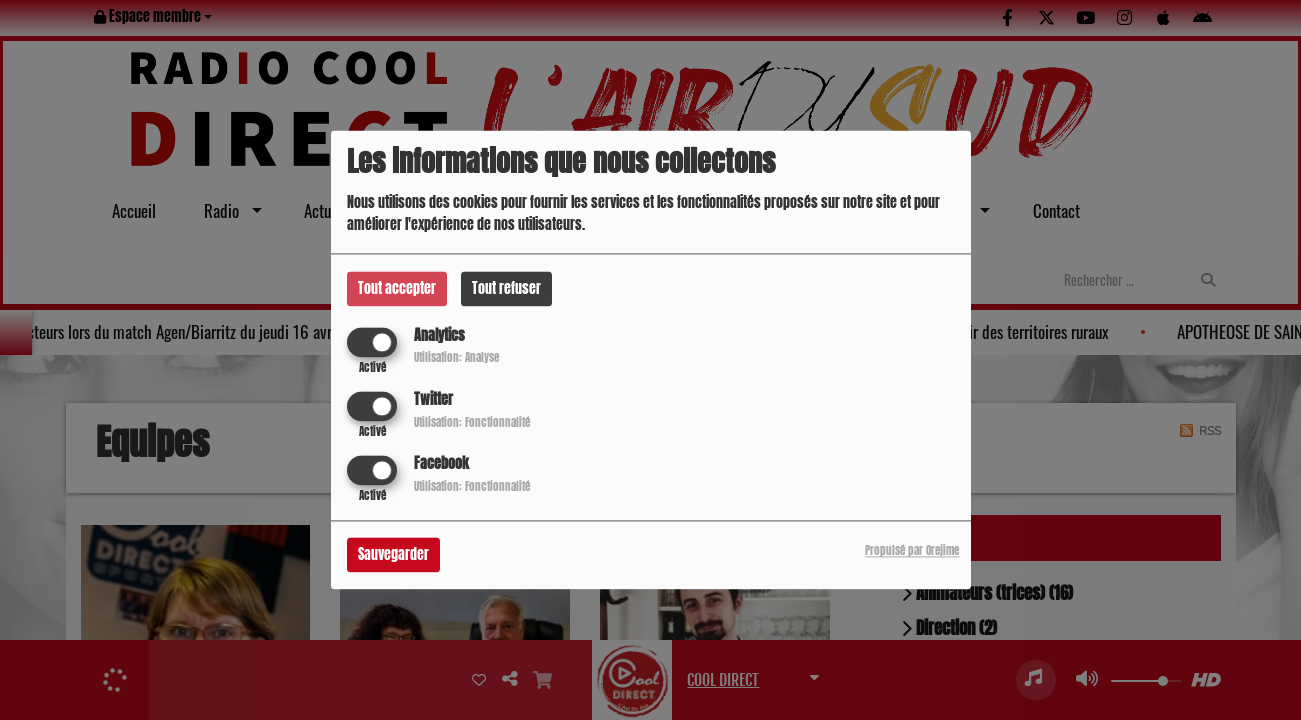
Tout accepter (397, 288)
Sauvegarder (393, 555)
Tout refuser (506, 288)
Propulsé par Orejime (912, 551)
